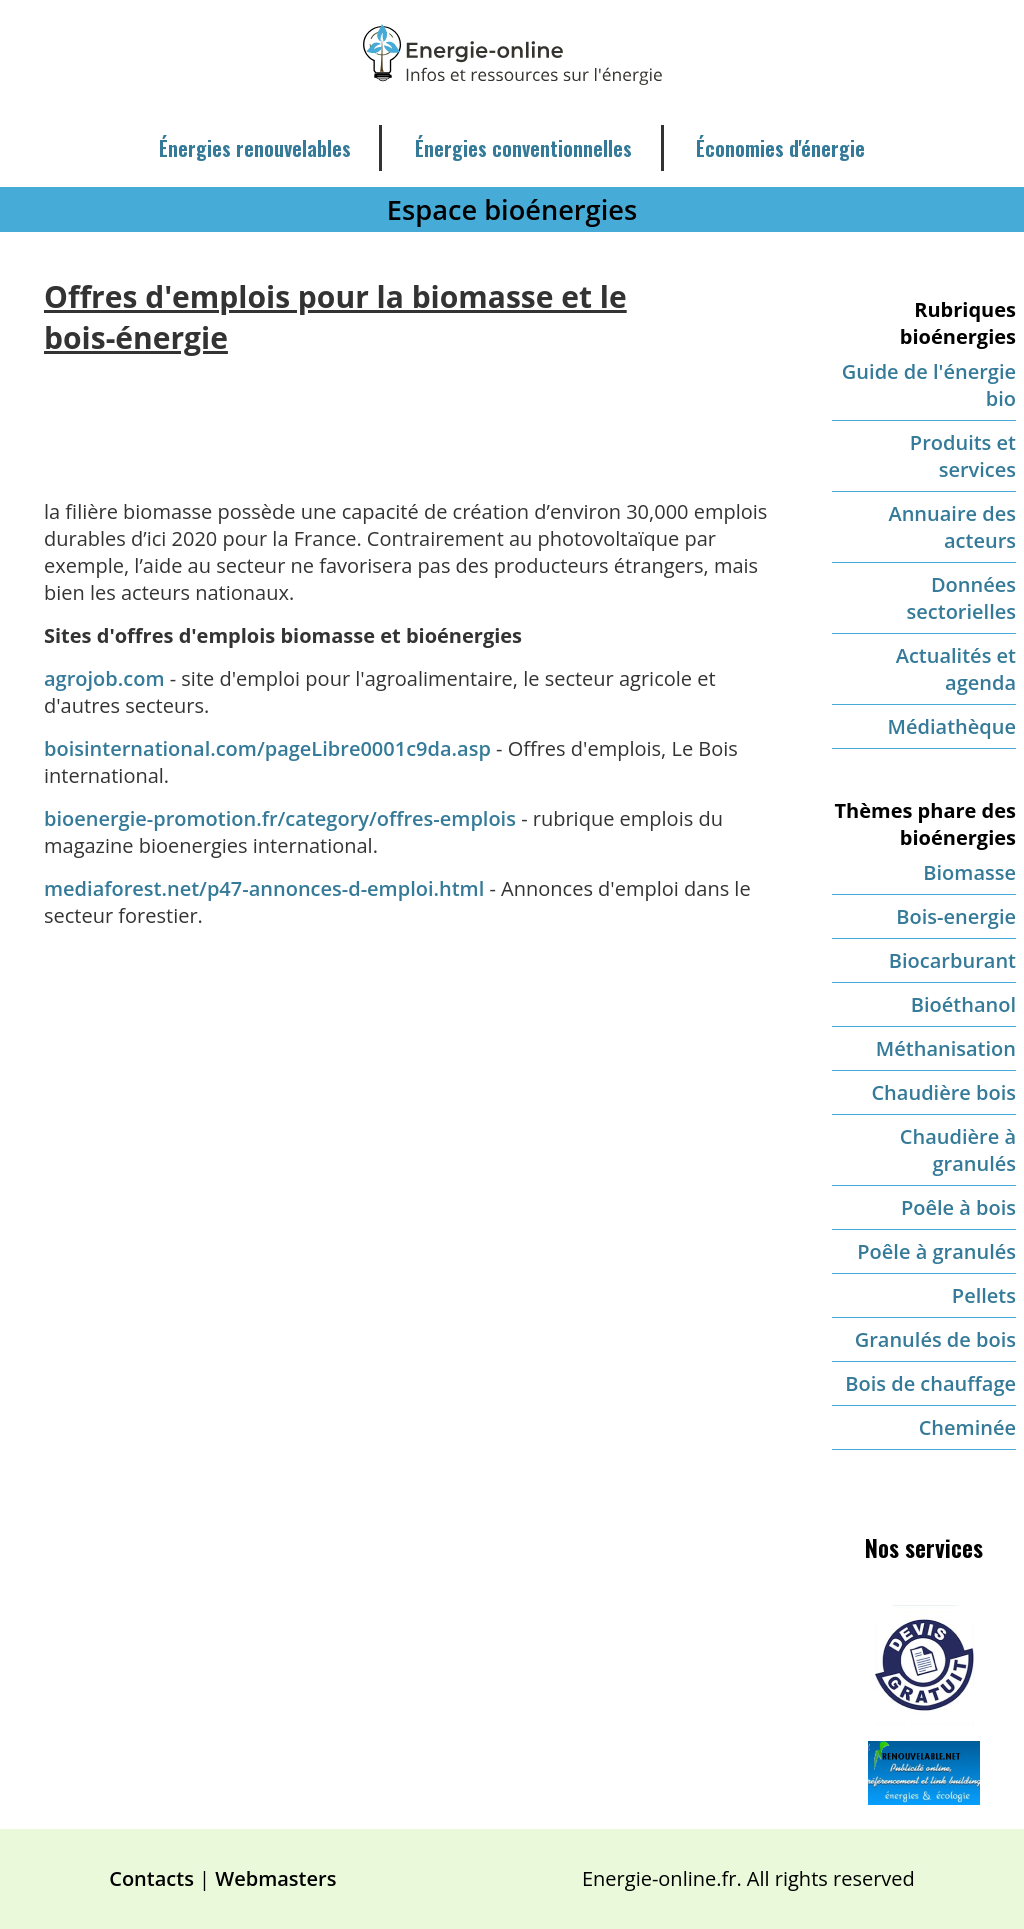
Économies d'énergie (780, 148)
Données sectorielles (961, 598)
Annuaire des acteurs (952, 527)
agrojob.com (104, 678)
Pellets (984, 1295)
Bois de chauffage (930, 1383)
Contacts (151, 1878)
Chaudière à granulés (958, 1150)
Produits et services (963, 456)
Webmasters (275, 1878)
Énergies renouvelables (255, 148)
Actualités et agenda (956, 669)
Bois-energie (956, 916)
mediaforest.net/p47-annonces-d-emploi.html (264, 888)
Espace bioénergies (512, 209)
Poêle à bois (958, 1207)
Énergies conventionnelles (523, 148)
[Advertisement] (412, 412)
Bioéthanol (963, 1004)
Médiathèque (952, 726)
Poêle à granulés (936, 1251)
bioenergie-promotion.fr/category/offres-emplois (282, 818)
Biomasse (969, 872)
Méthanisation (946, 1048)
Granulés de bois (935, 1339)
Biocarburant (952, 960)
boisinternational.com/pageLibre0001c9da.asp (267, 748)
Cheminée (967, 1427)
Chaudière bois (943, 1092)
